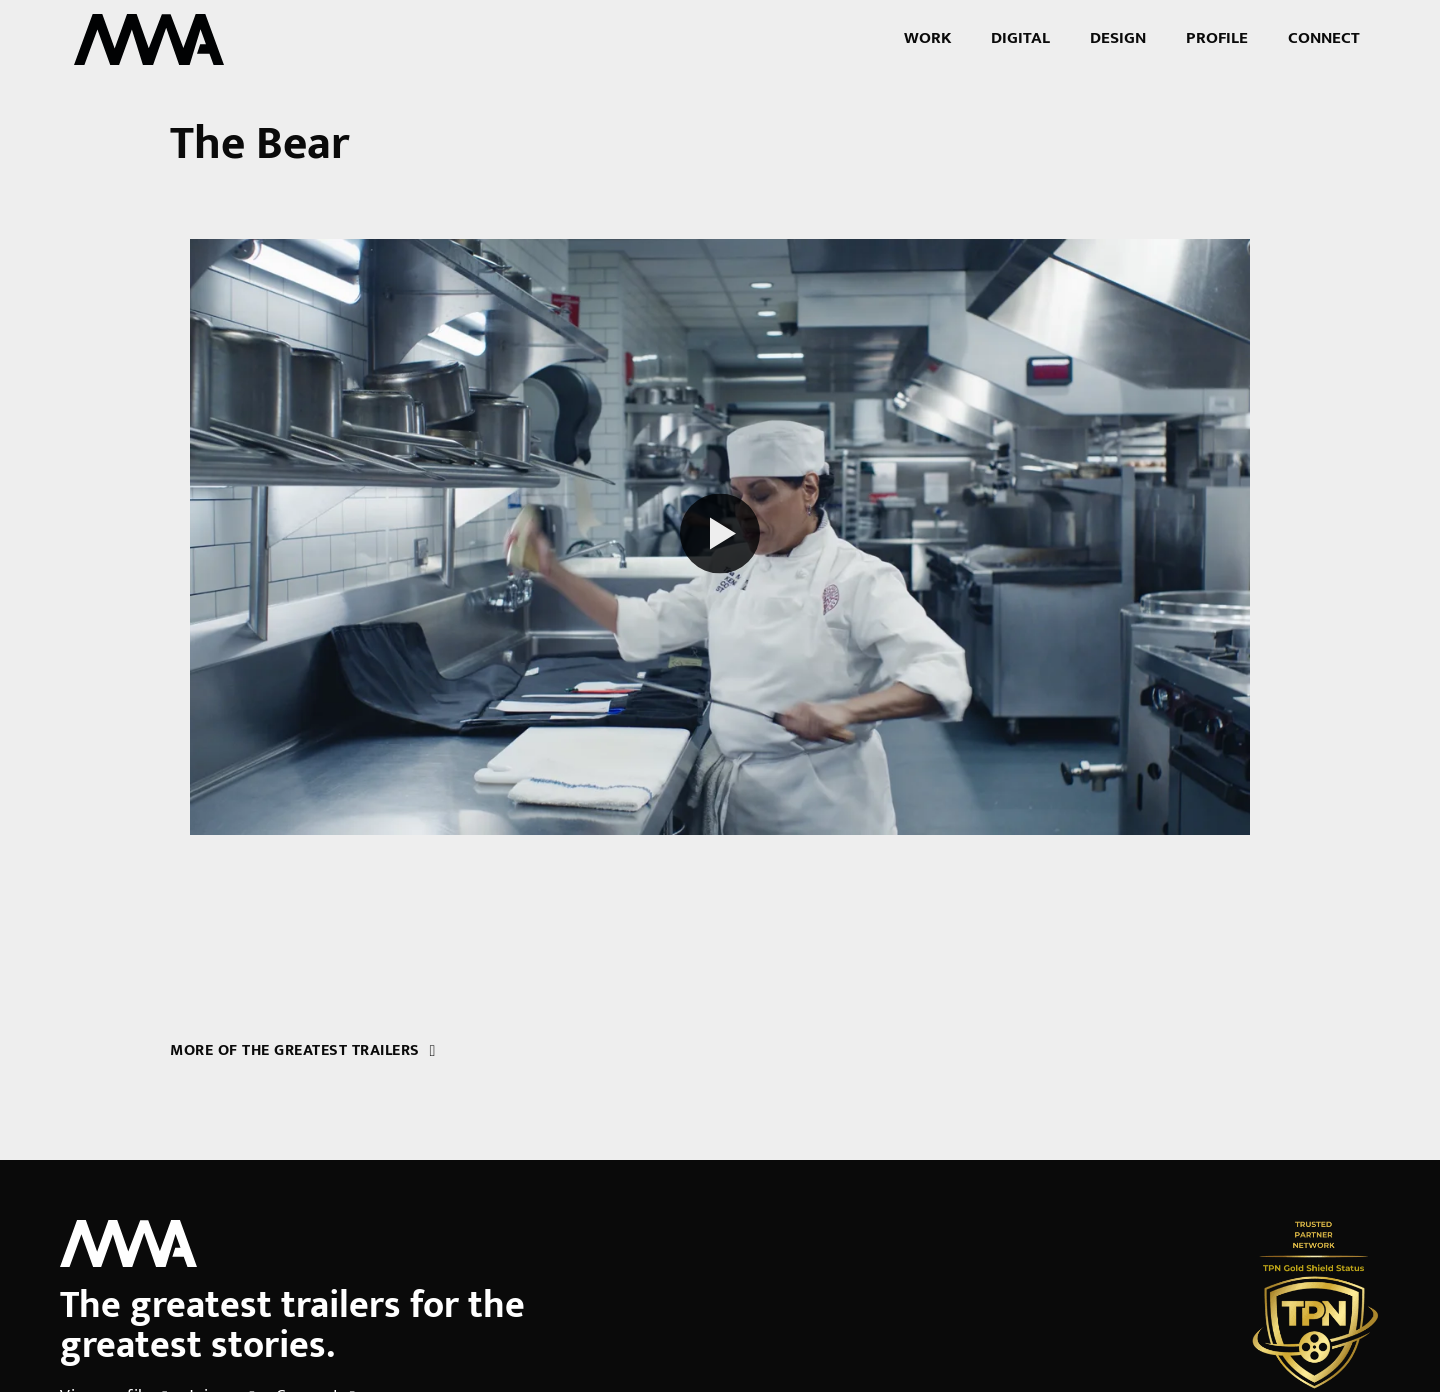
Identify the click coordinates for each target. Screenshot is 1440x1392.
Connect (1324, 38)
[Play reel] (720, 536)
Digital (1020, 38)
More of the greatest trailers (303, 1050)
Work (927, 38)
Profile (1217, 38)
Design (1118, 38)
